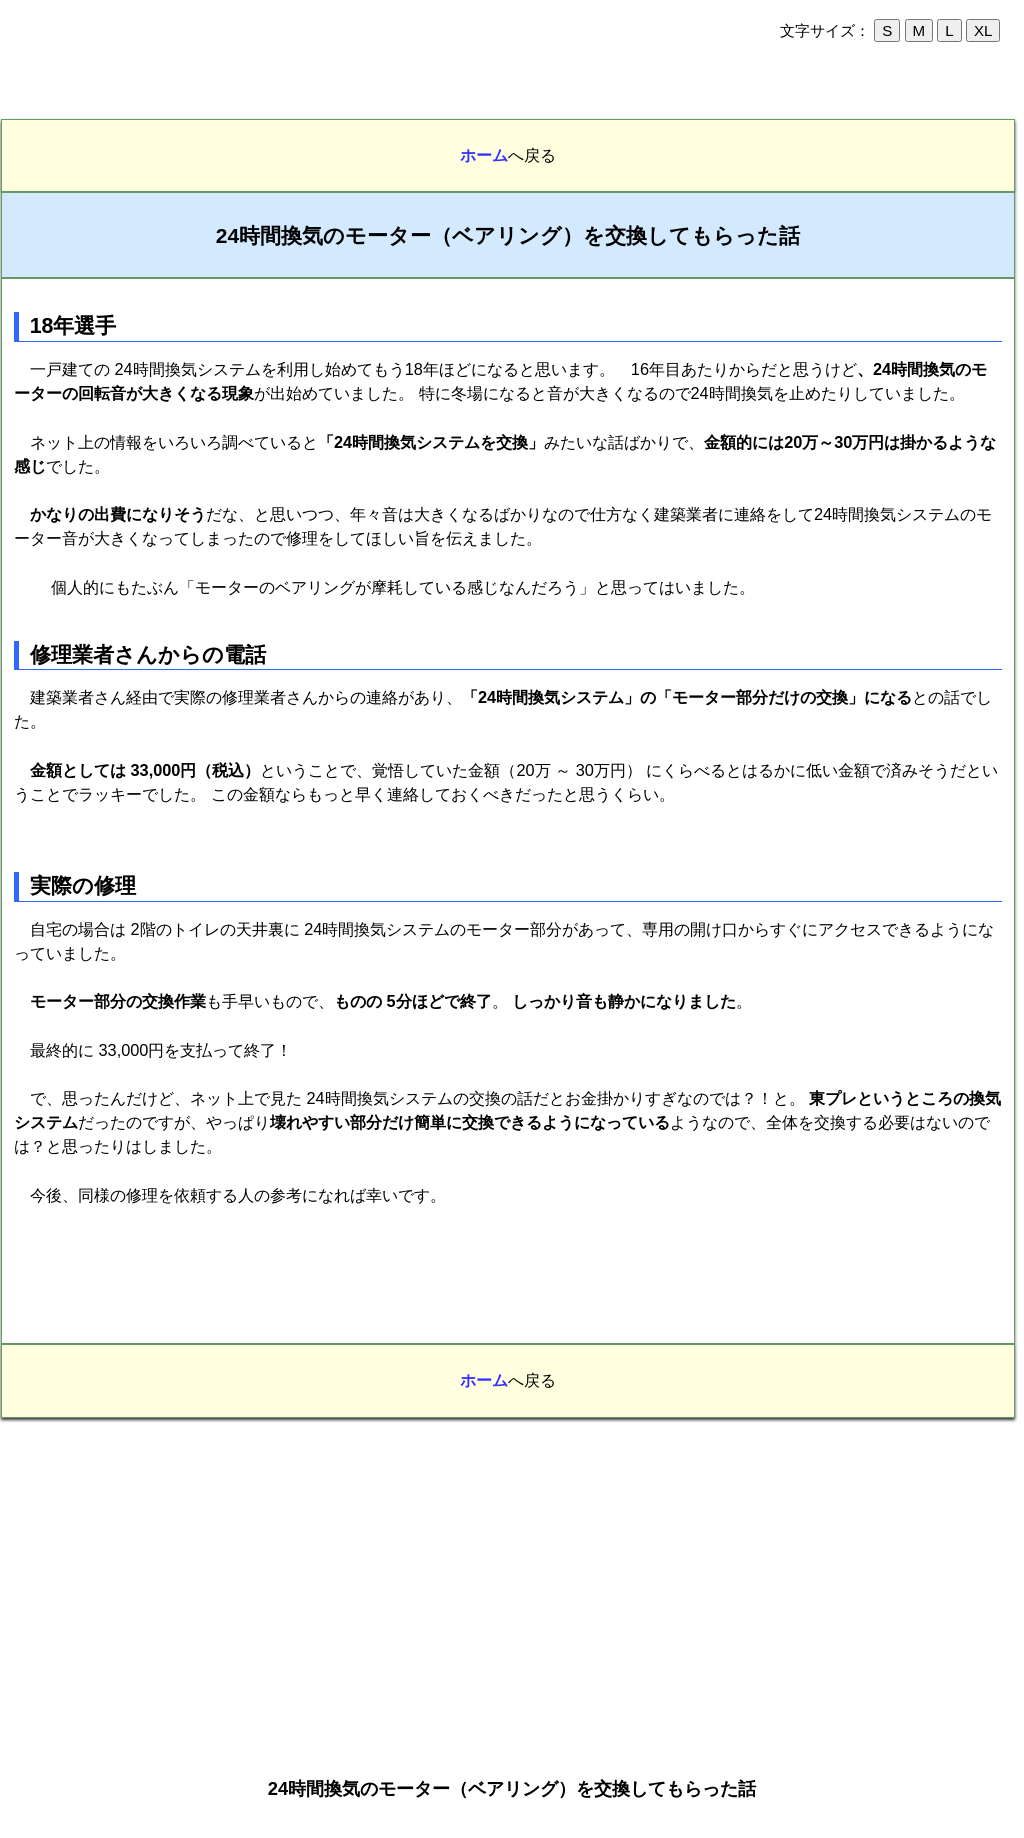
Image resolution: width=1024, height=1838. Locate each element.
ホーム (484, 155)
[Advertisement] (512, 89)
